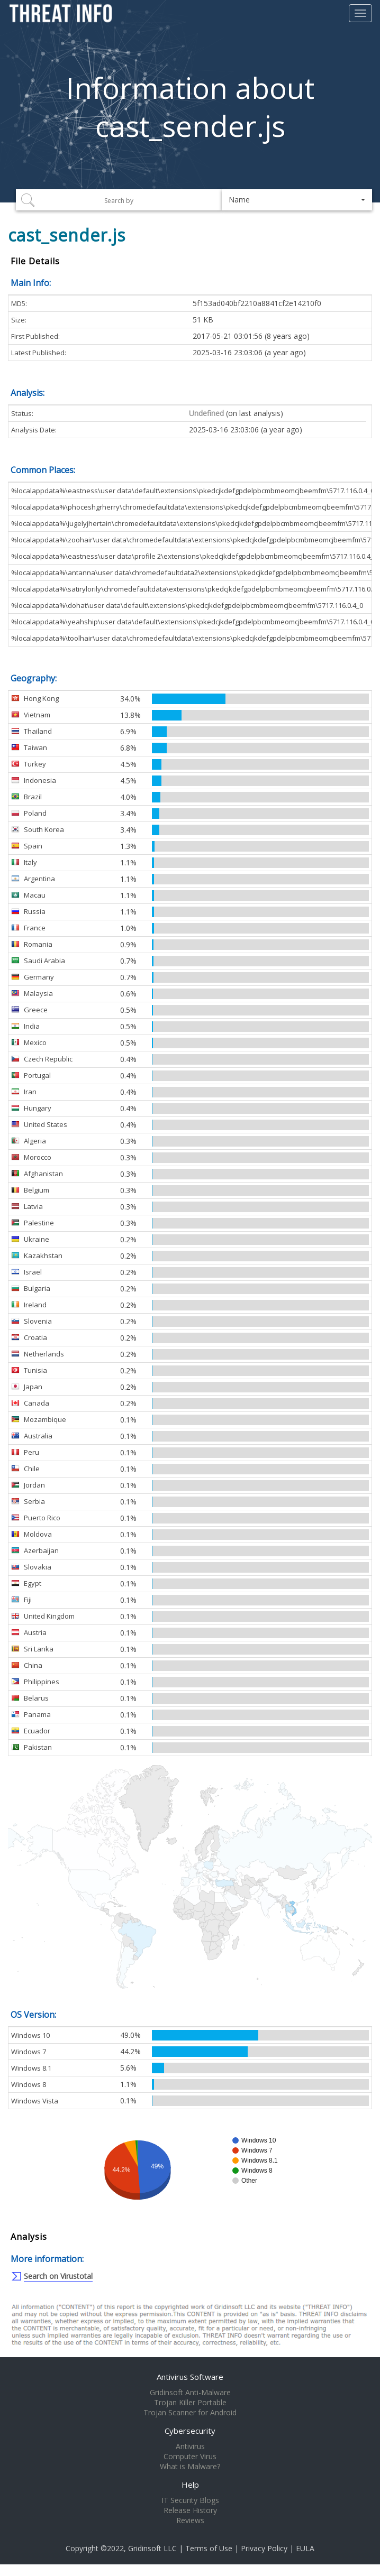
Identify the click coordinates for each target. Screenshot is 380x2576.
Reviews (190, 2520)
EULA (305, 2548)
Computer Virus (190, 2456)
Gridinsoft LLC (152, 2548)
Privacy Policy (264, 2548)
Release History (190, 2510)
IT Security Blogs (190, 2500)
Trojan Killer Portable (190, 2402)
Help (190, 2484)
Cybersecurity (190, 2430)
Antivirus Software (190, 2376)
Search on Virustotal (58, 2276)
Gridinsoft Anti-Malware (190, 2392)
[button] (297, 199)
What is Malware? (190, 2466)
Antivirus (190, 2446)
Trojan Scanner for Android (190, 2412)
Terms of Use (208, 2548)
